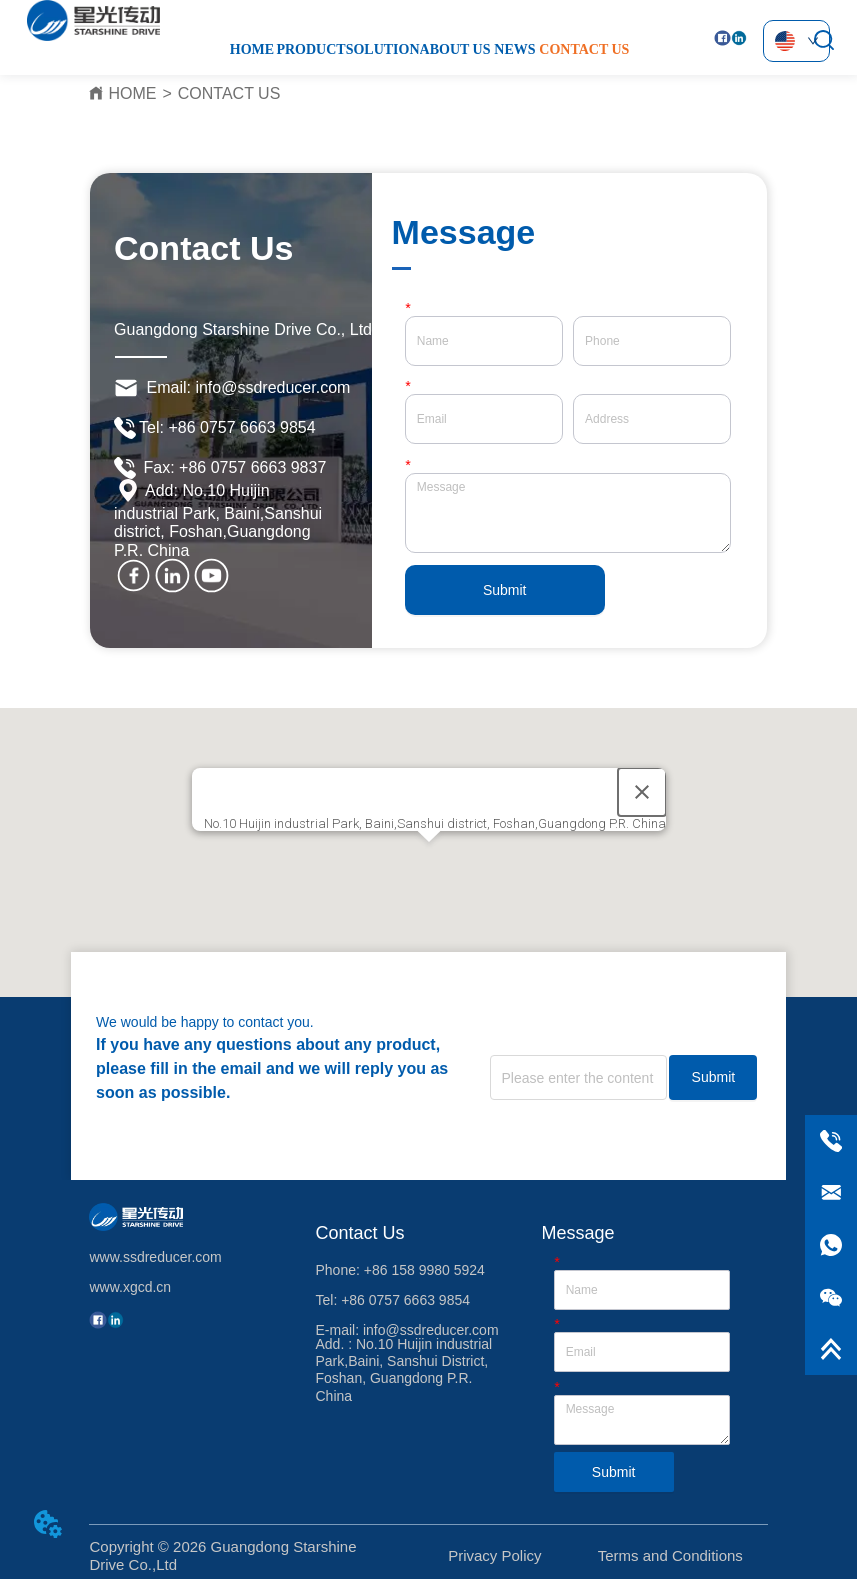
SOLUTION (383, 49)
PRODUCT (310, 49)
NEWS (514, 49)
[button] (429, 860)
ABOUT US (455, 49)
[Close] (642, 792)
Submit (505, 590)
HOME (252, 49)
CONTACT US (584, 49)
